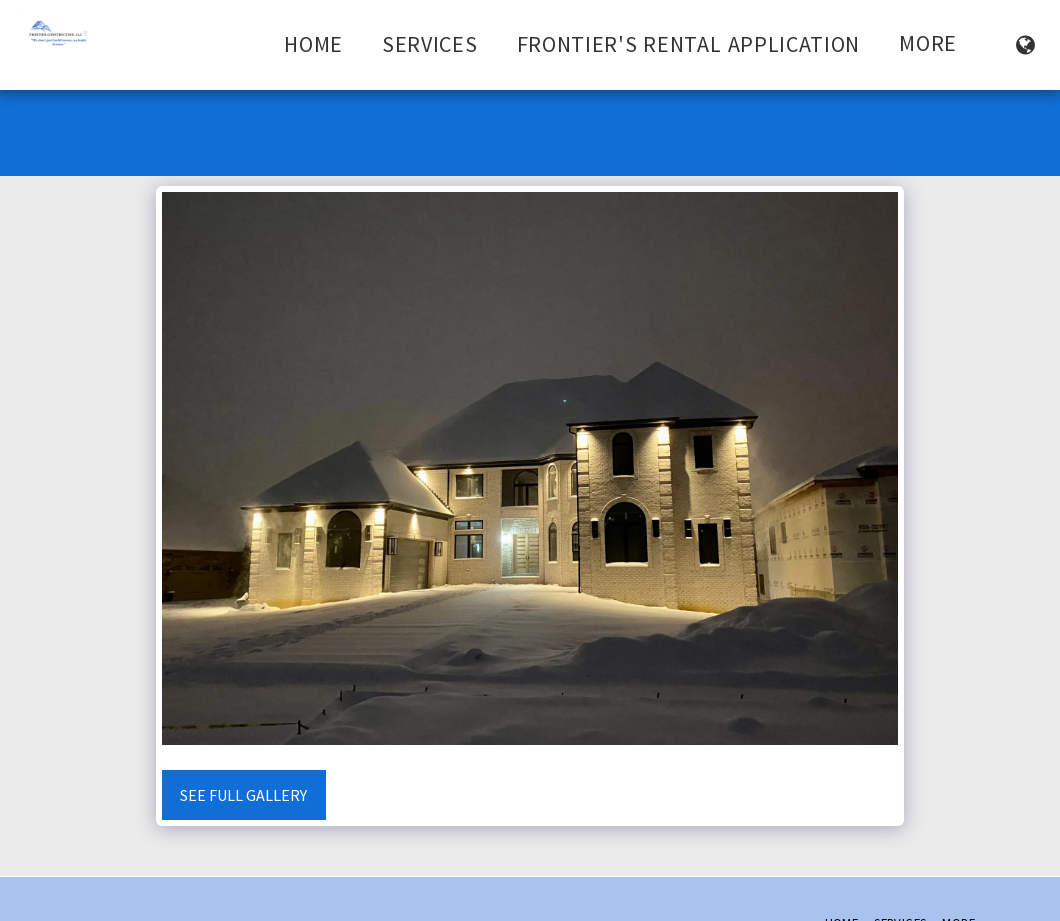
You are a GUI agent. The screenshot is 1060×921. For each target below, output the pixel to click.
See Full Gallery (243, 795)
